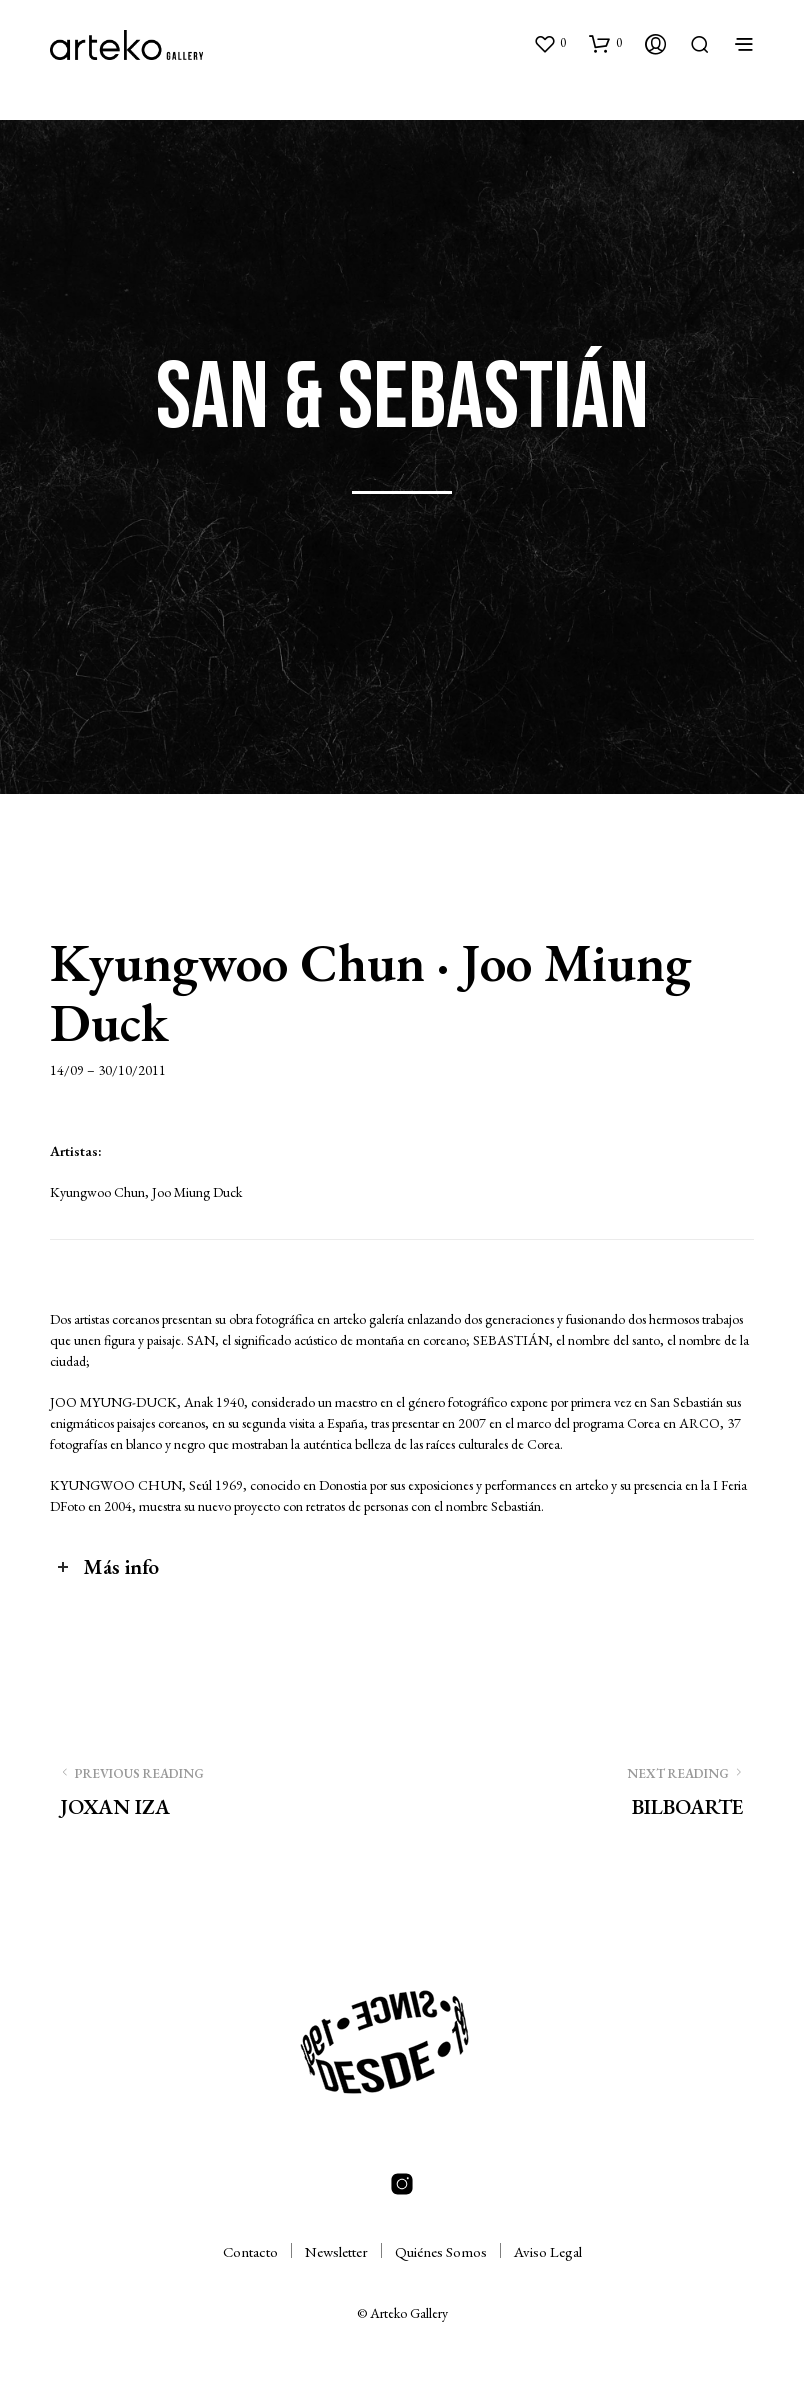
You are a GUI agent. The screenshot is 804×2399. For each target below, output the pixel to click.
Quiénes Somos (441, 2251)
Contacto (250, 2251)
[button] (549, 43)
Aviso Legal (548, 2251)
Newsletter (336, 2251)
